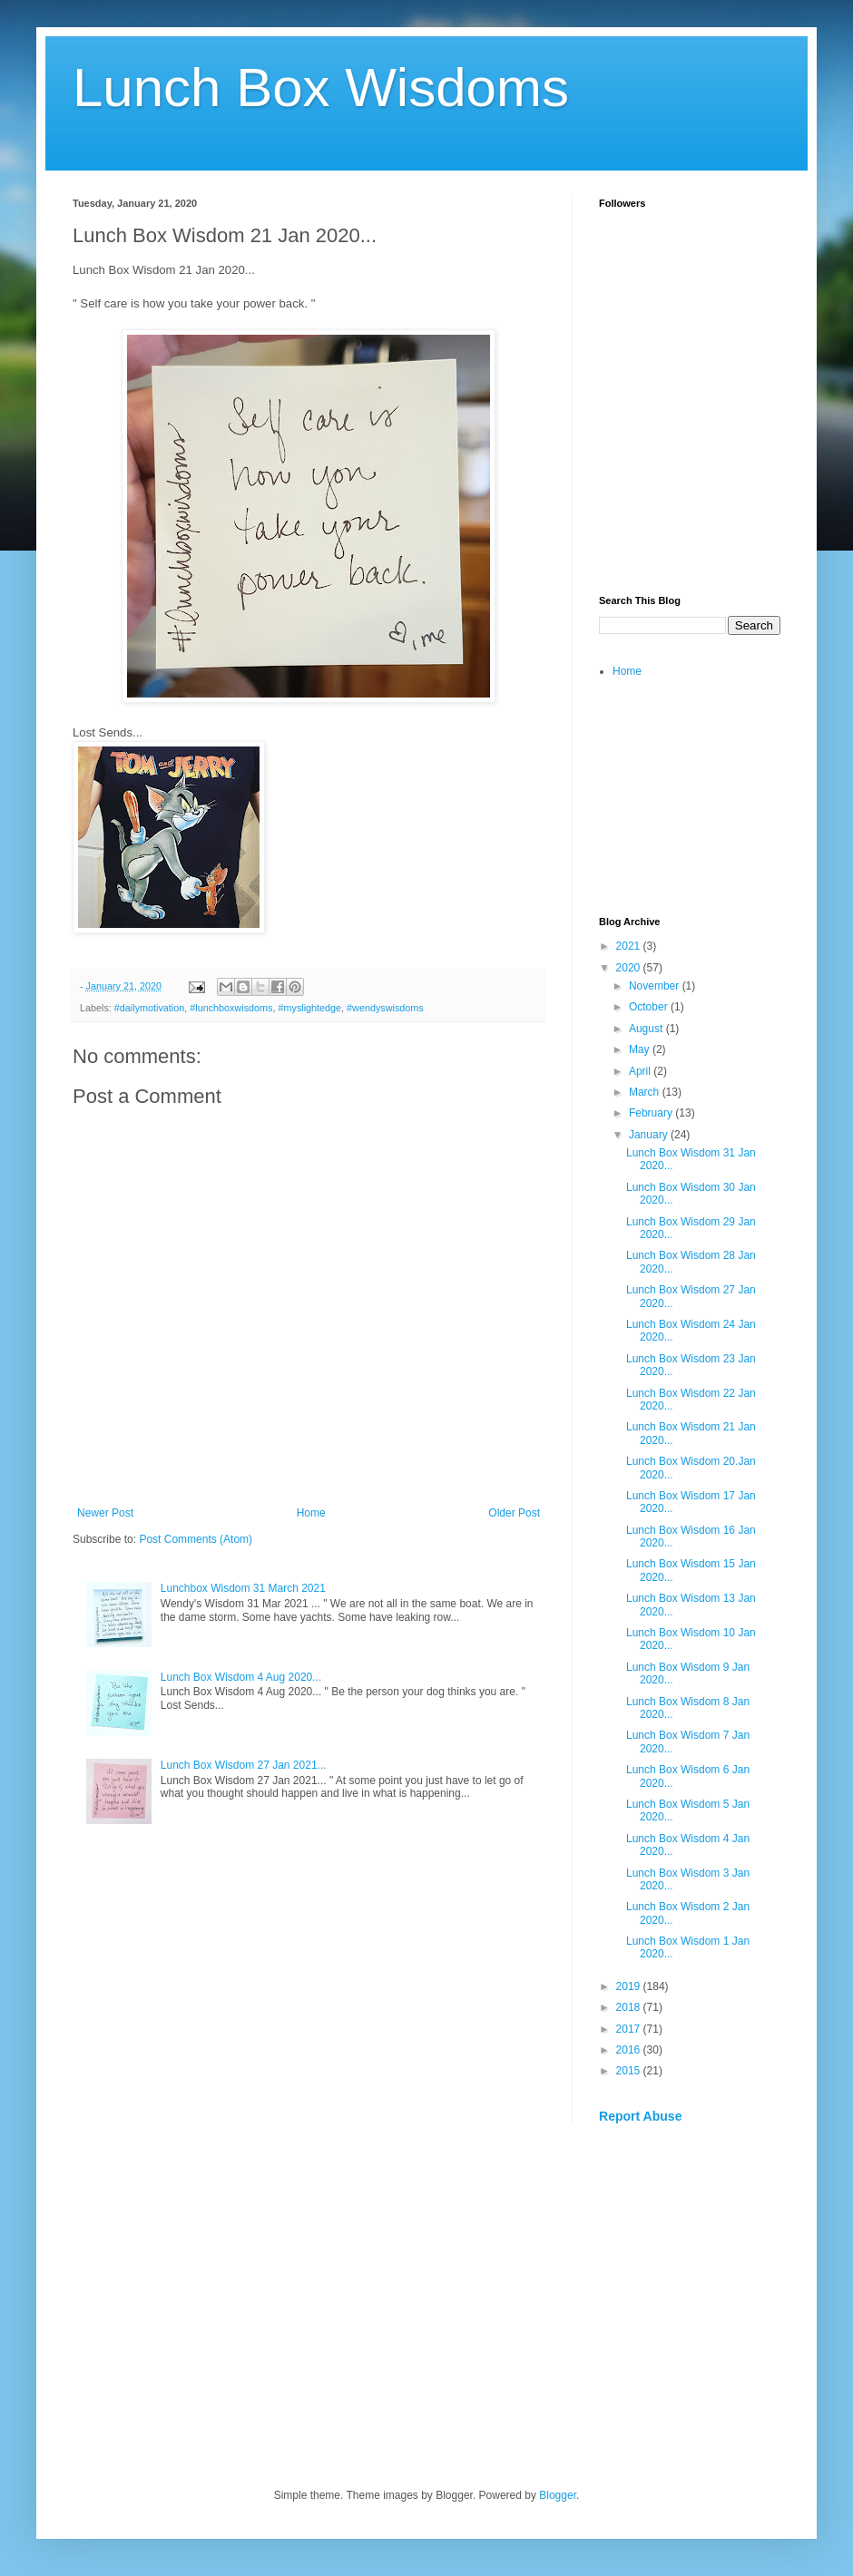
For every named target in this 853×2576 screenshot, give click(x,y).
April (641, 1071)
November (655, 986)
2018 (629, 2007)
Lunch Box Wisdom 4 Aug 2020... (241, 1677)
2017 (629, 2029)
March (645, 1092)
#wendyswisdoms (385, 1007)
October (650, 1006)
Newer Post (105, 1513)
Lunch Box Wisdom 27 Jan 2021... (244, 1765)
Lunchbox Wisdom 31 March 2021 (243, 1588)
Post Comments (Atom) (195, 1539)
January (650, 1134)
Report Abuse (640, 2116)
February (652, 1113)
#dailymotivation (149, 1007)
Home (311, 1513)
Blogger (557, 2495)
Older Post (514, 1513)
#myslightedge (309, 1007)
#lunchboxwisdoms (231, 1007)
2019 (629, 1986)
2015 (629, 2070)
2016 (629, 2050)
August (647, 1028)
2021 (629, 946)
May (640, 1049)
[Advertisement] (689, 477)
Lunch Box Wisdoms (321, 87)
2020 (629, 967)
